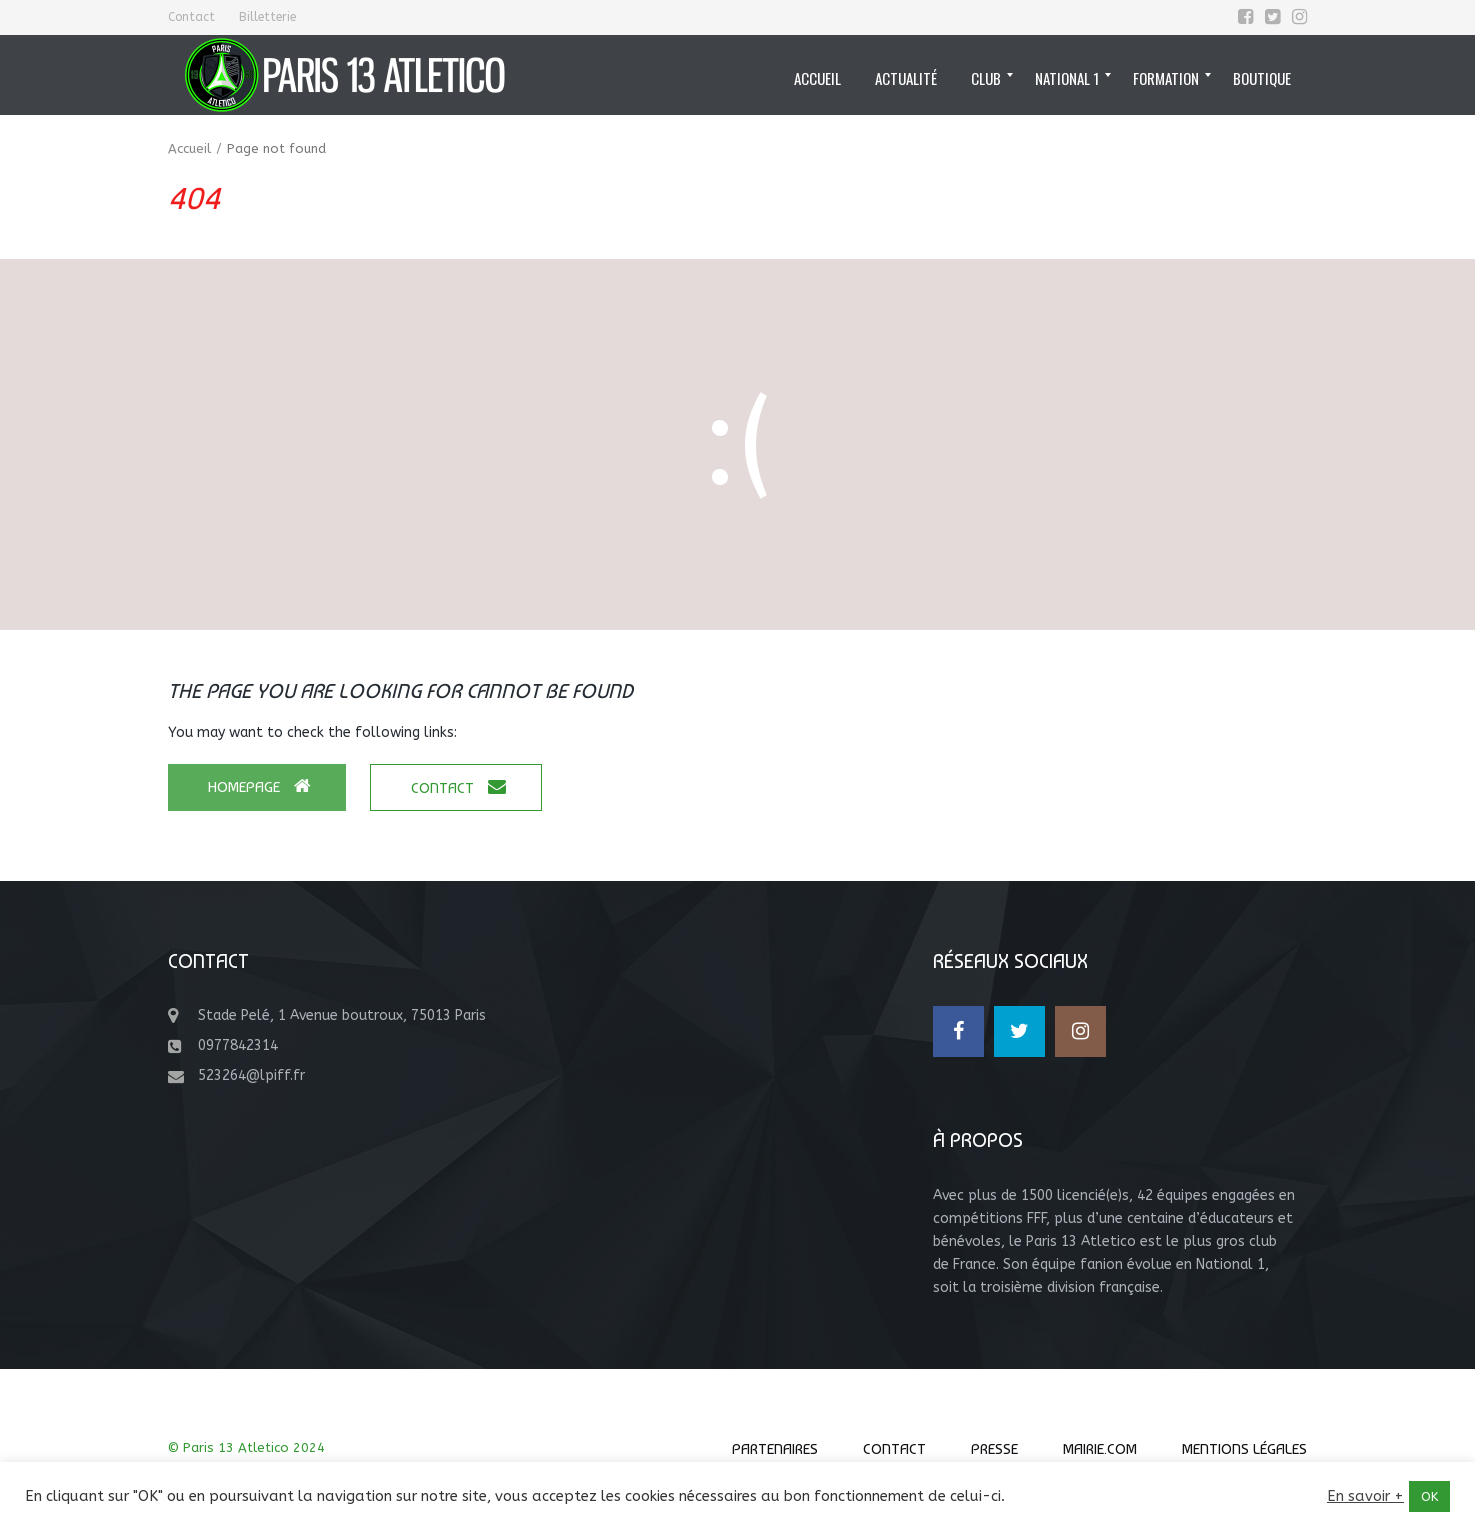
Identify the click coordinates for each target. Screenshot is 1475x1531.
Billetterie (267, 17)
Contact (191, 17)
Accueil (189, 148)
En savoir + (1365, 1496)
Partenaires (775, 1449)
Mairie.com (1100, 1449)
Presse (994, 1449)
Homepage (259, 786)
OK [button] (1429, 1496)
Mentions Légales (1244, 1449)
